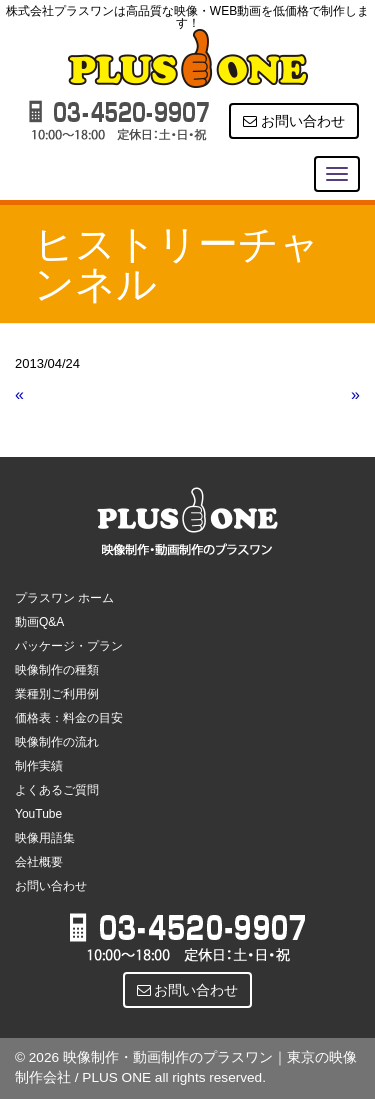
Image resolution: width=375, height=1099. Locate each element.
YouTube (38, 814)
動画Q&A (39, 622)
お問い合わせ (294, 121)
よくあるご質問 (57, 790)
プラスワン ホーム (64, 598)
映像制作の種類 (57, 670)
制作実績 (39, 766)
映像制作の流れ (57, 742)
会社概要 (39, 862)
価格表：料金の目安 (69, 718)
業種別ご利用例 (57, 694)
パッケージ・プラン (69, 646)
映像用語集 (45, 838)
